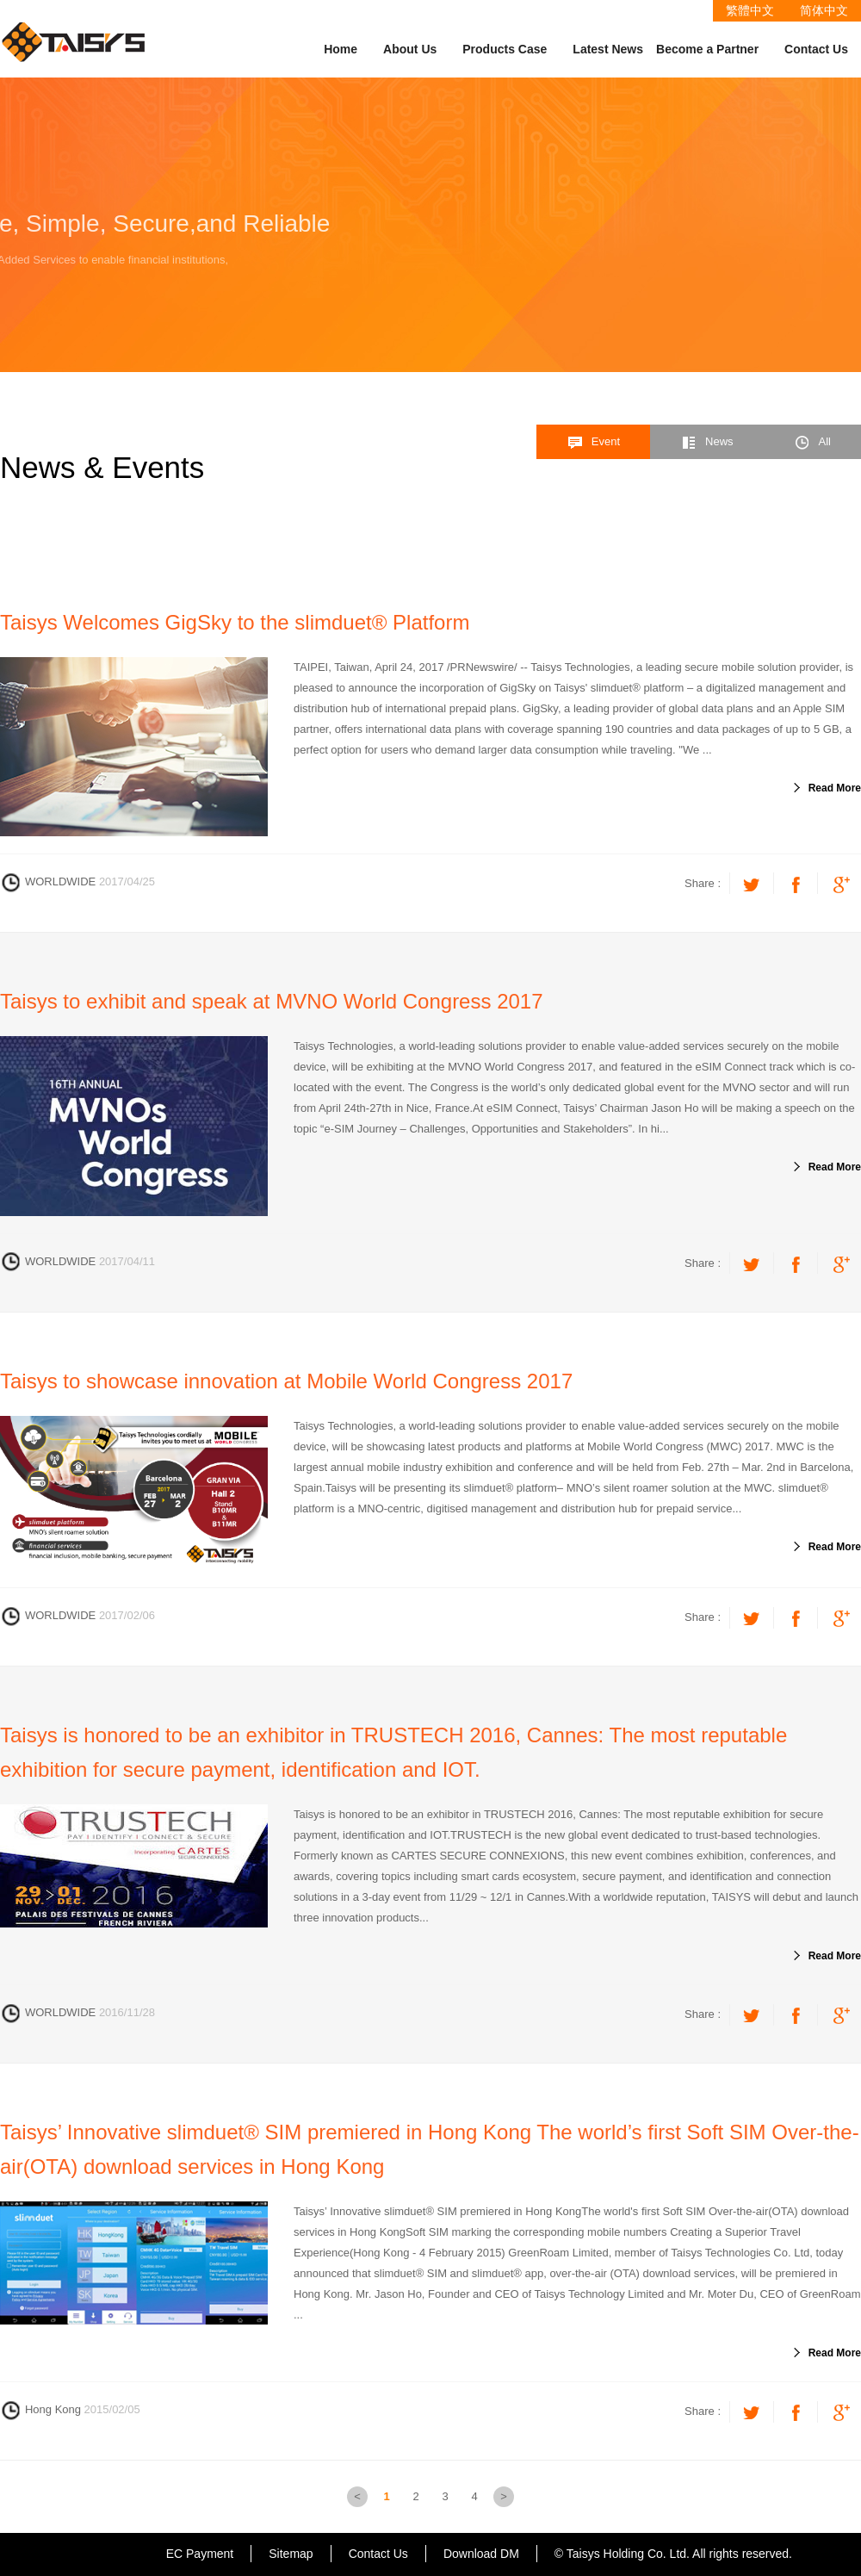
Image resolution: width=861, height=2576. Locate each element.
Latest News (608, 49)
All (812, 442)
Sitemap (291, 2553)
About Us (410, 49)
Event (593, 442)
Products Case (504, 49)
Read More (834, 788)
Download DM (481, 2553)
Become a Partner (707, 49)
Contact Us (816, 49)
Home (340, 49)
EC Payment (200, 2553)
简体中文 (824, 10)
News (707, 442)
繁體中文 (750, 10)
